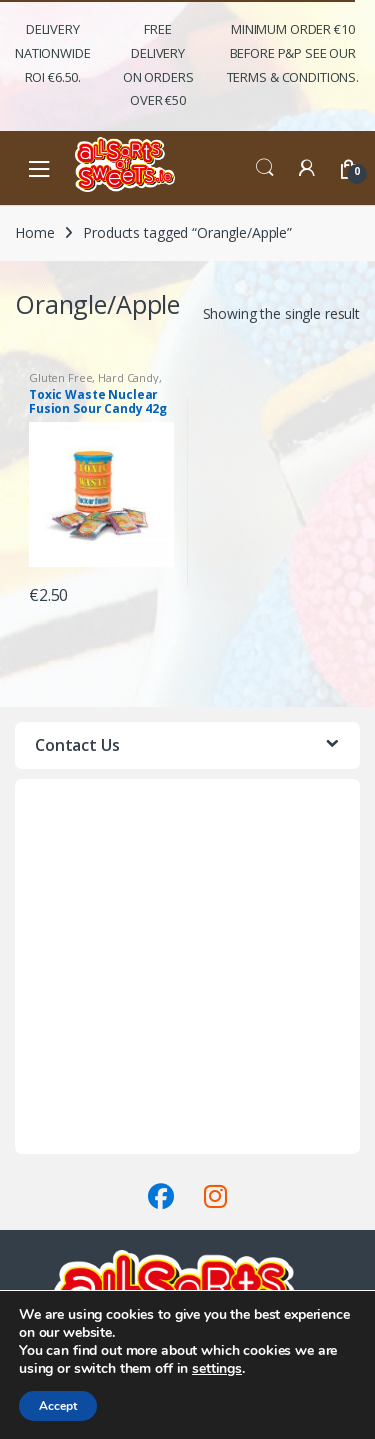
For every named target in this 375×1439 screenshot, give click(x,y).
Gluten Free (60, 377)
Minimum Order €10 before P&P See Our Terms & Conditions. (293, 53)
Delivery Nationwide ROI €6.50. (53, 53)
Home (34, 232)
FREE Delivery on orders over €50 (158, 65)
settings (217, 1369)
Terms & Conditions (78, 1141)
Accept (58, 1406)
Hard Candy (128, 377)
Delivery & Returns (74, 1117)
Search (265, 168)
